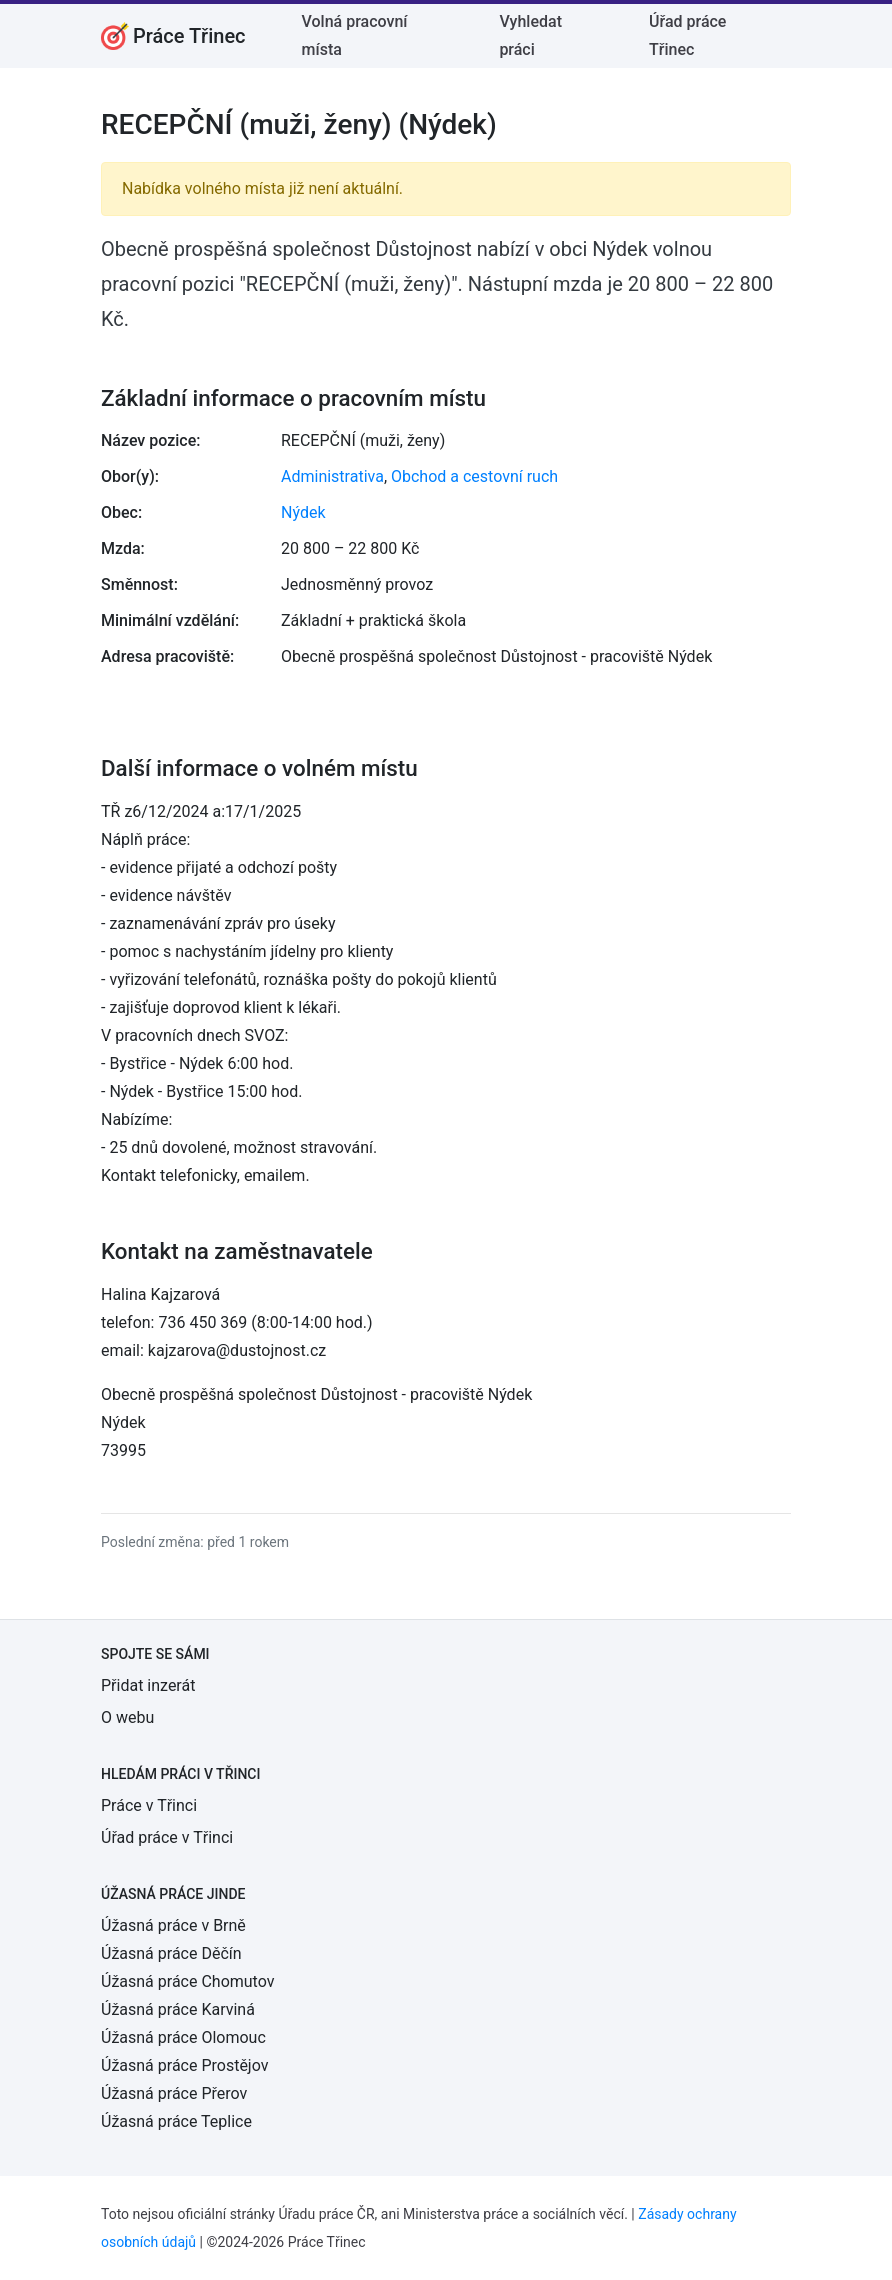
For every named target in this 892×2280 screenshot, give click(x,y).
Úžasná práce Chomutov (187, 1981)
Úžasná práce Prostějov (184, 2065)
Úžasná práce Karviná (178, 2009)
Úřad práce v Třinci (167, 1837)
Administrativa (332, 476)
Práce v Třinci (149, 1805)
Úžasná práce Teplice (176, 2121)
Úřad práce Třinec (687, 35)
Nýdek (303, 512)
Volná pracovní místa (355, 35)
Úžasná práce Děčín (171, 1953)
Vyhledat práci (530, 35)
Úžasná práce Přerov (174, 2093)
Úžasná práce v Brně (173, 1925)
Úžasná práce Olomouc (183, 2037)
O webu (127, 1717)
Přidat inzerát (148, 1685)
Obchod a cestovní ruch (474, 476)
